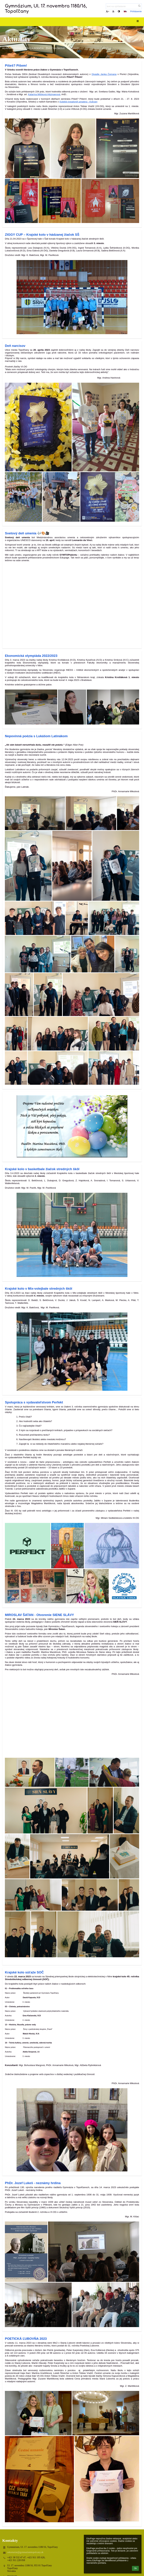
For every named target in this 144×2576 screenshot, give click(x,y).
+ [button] (107, 11)
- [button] (113, 11)
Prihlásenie (136, 11)
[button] (125, 11)
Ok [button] (135, 2568)
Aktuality (73, 48)
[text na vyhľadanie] (124, 6)
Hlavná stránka (12, 48)
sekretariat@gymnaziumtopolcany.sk (25, 2552)
